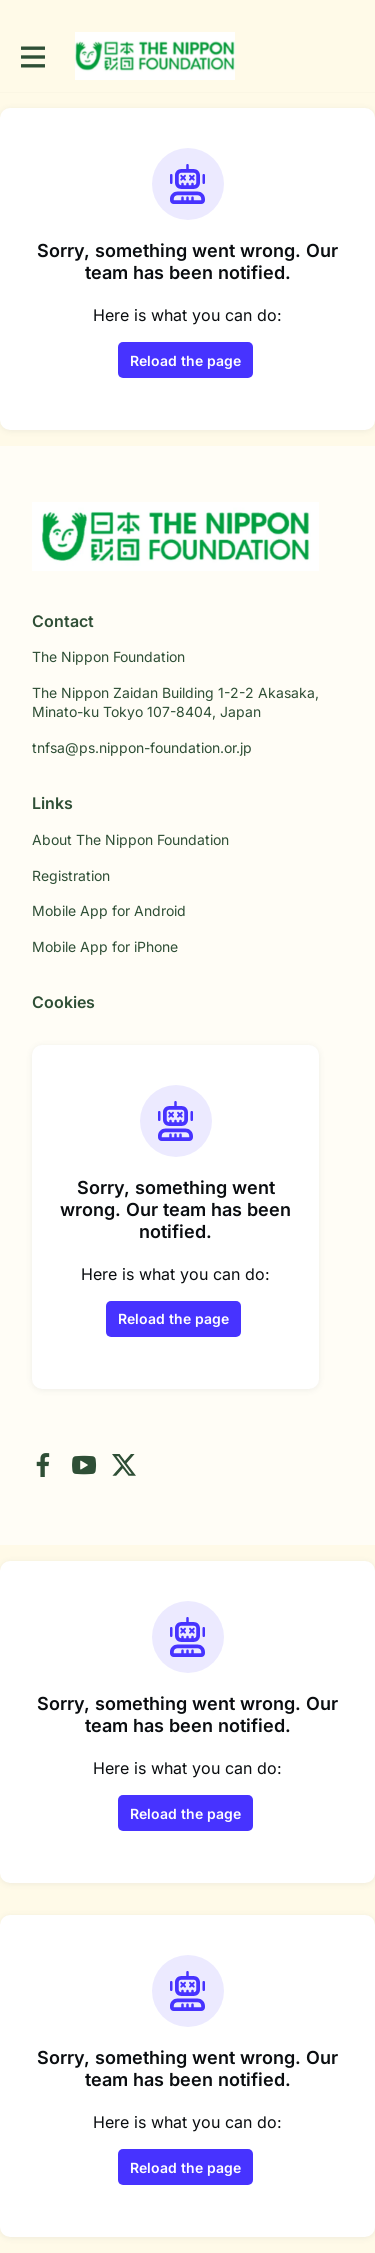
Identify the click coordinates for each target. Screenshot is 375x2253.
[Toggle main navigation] (32, 56)
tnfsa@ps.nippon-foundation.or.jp (142, 747)
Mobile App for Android (109, 910)
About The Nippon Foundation (130, 839)
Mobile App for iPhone (105, 946)
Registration (71, 875)
